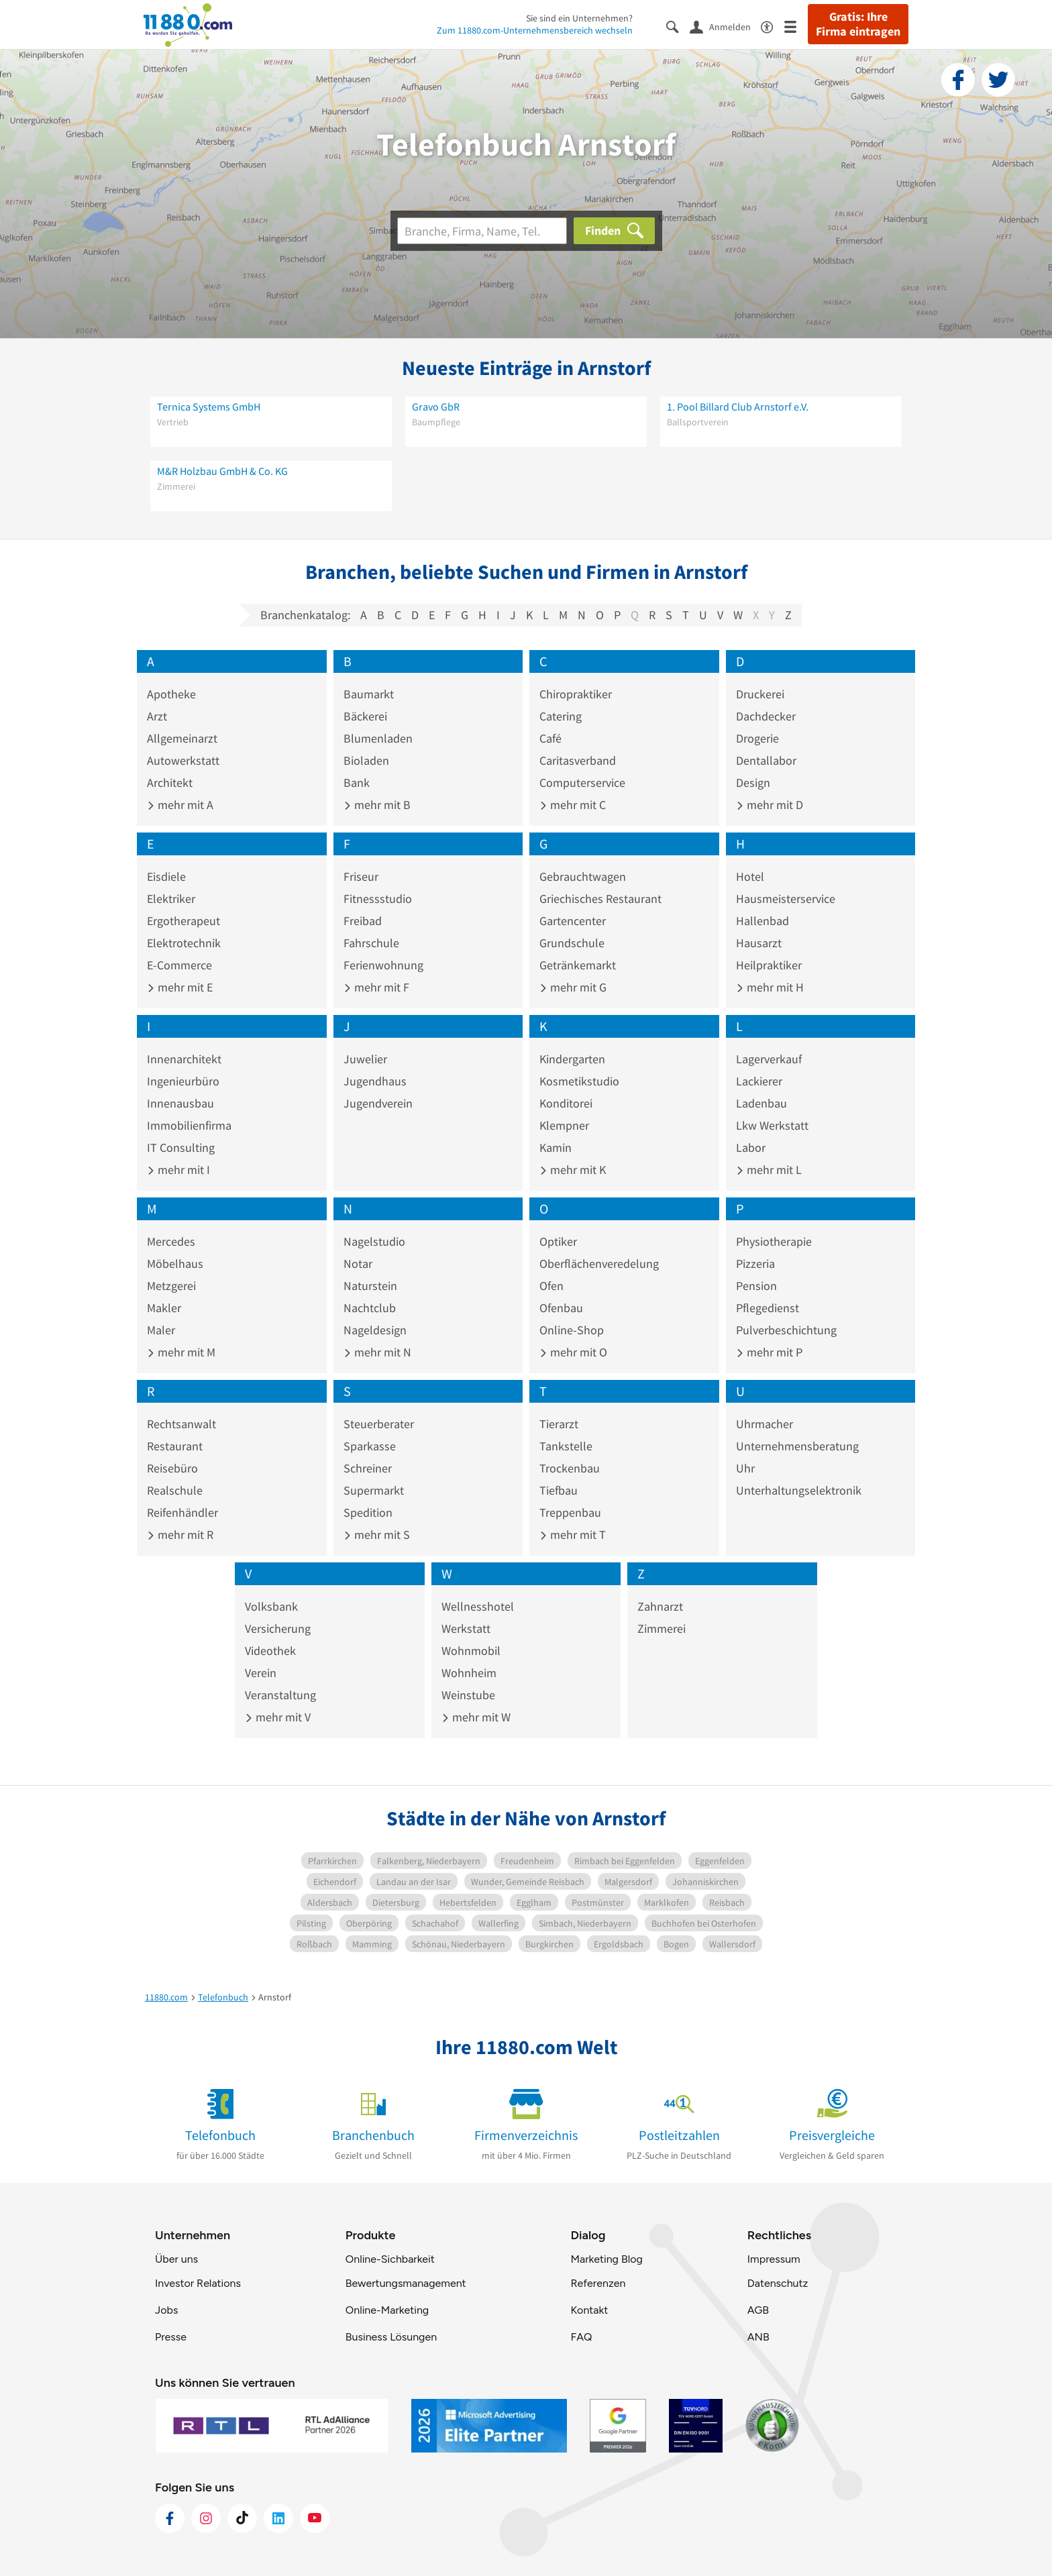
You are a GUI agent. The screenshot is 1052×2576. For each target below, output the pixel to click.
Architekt (170, 782)
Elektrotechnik (184, 943)
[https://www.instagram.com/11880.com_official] (206, 2518)
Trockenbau (569, 1468)
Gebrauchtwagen (582, 876)
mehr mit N (377, 1352)
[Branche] (482, 230)
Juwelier (365, 1059)
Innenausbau (180, 1103)
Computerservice (582, 782)
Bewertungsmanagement (406, 2283)
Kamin (555, 1147)
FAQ (581, 2336)
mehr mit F (376, 987)
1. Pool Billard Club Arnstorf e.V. (737, 406)
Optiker (558, 1241)
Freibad (363, 920)
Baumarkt (369, 694)
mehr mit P (769, 1352)
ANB (758, 2336)
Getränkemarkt (577, 965)
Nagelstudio (374, 1241)
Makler (164, 1308)
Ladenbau (761, 1103)
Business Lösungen (391, 2336)
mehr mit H (770, 987)
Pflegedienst (767, 1308)
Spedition (368, 1512)
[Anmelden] (725, 26)
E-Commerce (179, 965)
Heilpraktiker (769, 965)
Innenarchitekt (184, 1059)
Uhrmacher (764, 1424)
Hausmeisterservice (785, 898)
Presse (171, 2336)
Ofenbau (561, 1308)
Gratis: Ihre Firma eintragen (858, 24)
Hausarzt (759, 943)
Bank (357, 782)
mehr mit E (180, 987)
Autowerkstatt (183, 760)
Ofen (551, 1285)
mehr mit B (377, 804)
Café (550, 738)
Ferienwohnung (383, 965)
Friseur (361, 876)
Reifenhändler (182, 1512)
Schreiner (368, 1468)
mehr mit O (573, 1352)
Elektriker (171, 898)
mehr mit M (181, 1352)
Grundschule (571, 943)
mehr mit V (278, 1717)
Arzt (157, 716)
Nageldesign (375, 1330)
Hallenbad (762, 920)
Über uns (176, 2259)
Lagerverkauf (769, 1059)
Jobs (166, 2310)
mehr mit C (572, 804)
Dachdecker (766, 716)
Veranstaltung (280, 1695)
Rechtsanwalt (181, 1424)
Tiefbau (558, 1490)
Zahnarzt (660, 1606)
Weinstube (468, 1695)
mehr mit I (178, 1169)
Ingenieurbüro (183, 1081)
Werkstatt (465, 1628)
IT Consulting (181, 1147)
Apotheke (171, 694)
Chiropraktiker (575, 694)
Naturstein (370, 1285)
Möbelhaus (175, 1263)
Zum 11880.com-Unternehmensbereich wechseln (535, 30)
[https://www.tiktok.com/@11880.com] (242, 2518)
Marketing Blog (606, 2259)
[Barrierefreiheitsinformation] (772, 25)
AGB (758, 2310)
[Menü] (796, 25)
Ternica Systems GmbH (208, 406)
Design (753, 782)
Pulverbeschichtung (786, 1330)
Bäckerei (365, 716)
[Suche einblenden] (678, 25)
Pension (756, 1285)
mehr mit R (180, 1534)
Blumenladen (378, 738)
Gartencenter (572, 920)
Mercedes (171, 1241)
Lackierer (759, 1081)
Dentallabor (766, 760)
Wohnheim (468, 1672)
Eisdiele (166, 876)
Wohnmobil (471, 1650)
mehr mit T (572, 1534)
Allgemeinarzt (182, 738)
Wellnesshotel (477, 1606)
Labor (751, 1147)
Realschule (175, 1490)
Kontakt (589, 2310)
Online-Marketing (387, 2310)
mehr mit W (476, 1717)
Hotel (750, 876)
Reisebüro (172, 1468)
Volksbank (271, 1606)
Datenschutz (777, 2283)
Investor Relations (198, 2283)
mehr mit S (377, 1534)
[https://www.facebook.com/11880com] (170, 2518)
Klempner (564, 1125)
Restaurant (175, 1446)
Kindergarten (572, 1059)
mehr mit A (180, 804)
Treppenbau (570, 1512)
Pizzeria (755, 1263)
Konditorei (565, 1103)
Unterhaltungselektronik (798, 1490)
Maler (161, 1330)
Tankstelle (565, 1446)
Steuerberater (379, 1424)
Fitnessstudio (378, 898)
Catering (560, 716)
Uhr (745, 1468)
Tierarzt (558, 1424)
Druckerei (760, 694)
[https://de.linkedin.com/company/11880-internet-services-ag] (278, 2518)
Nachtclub (370, 1308)
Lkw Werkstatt (772, 1125)
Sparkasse (370, 1446)
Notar (358, 1263)
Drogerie (757, 738)
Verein (260, 1672)
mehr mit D (769, 804)
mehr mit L (769, 1169)
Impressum (773, 2259)
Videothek (270, 1650)
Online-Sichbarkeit (390, 2259)
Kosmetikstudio (579, 1081)
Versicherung (278, 1628)
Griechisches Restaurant (600, 898)
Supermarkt (374, 1490)
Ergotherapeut (183, 920)
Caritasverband (577, 760)
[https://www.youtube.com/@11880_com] (314, 2518)
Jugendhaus (375, 1081)
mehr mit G (573, 987)
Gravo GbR (436, 406)
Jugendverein (378, 1103)
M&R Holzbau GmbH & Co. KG (222, 471)
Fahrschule (371, 943)
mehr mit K (572, 1169)
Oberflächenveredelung (599, 1263)
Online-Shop (571, 1330)
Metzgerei (171, 1285)
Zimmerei (661, 1628)
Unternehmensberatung (797, 1446)
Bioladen (366, 760)
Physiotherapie (774, 1241)
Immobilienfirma (189, 1125)
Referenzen (597, 2283)
